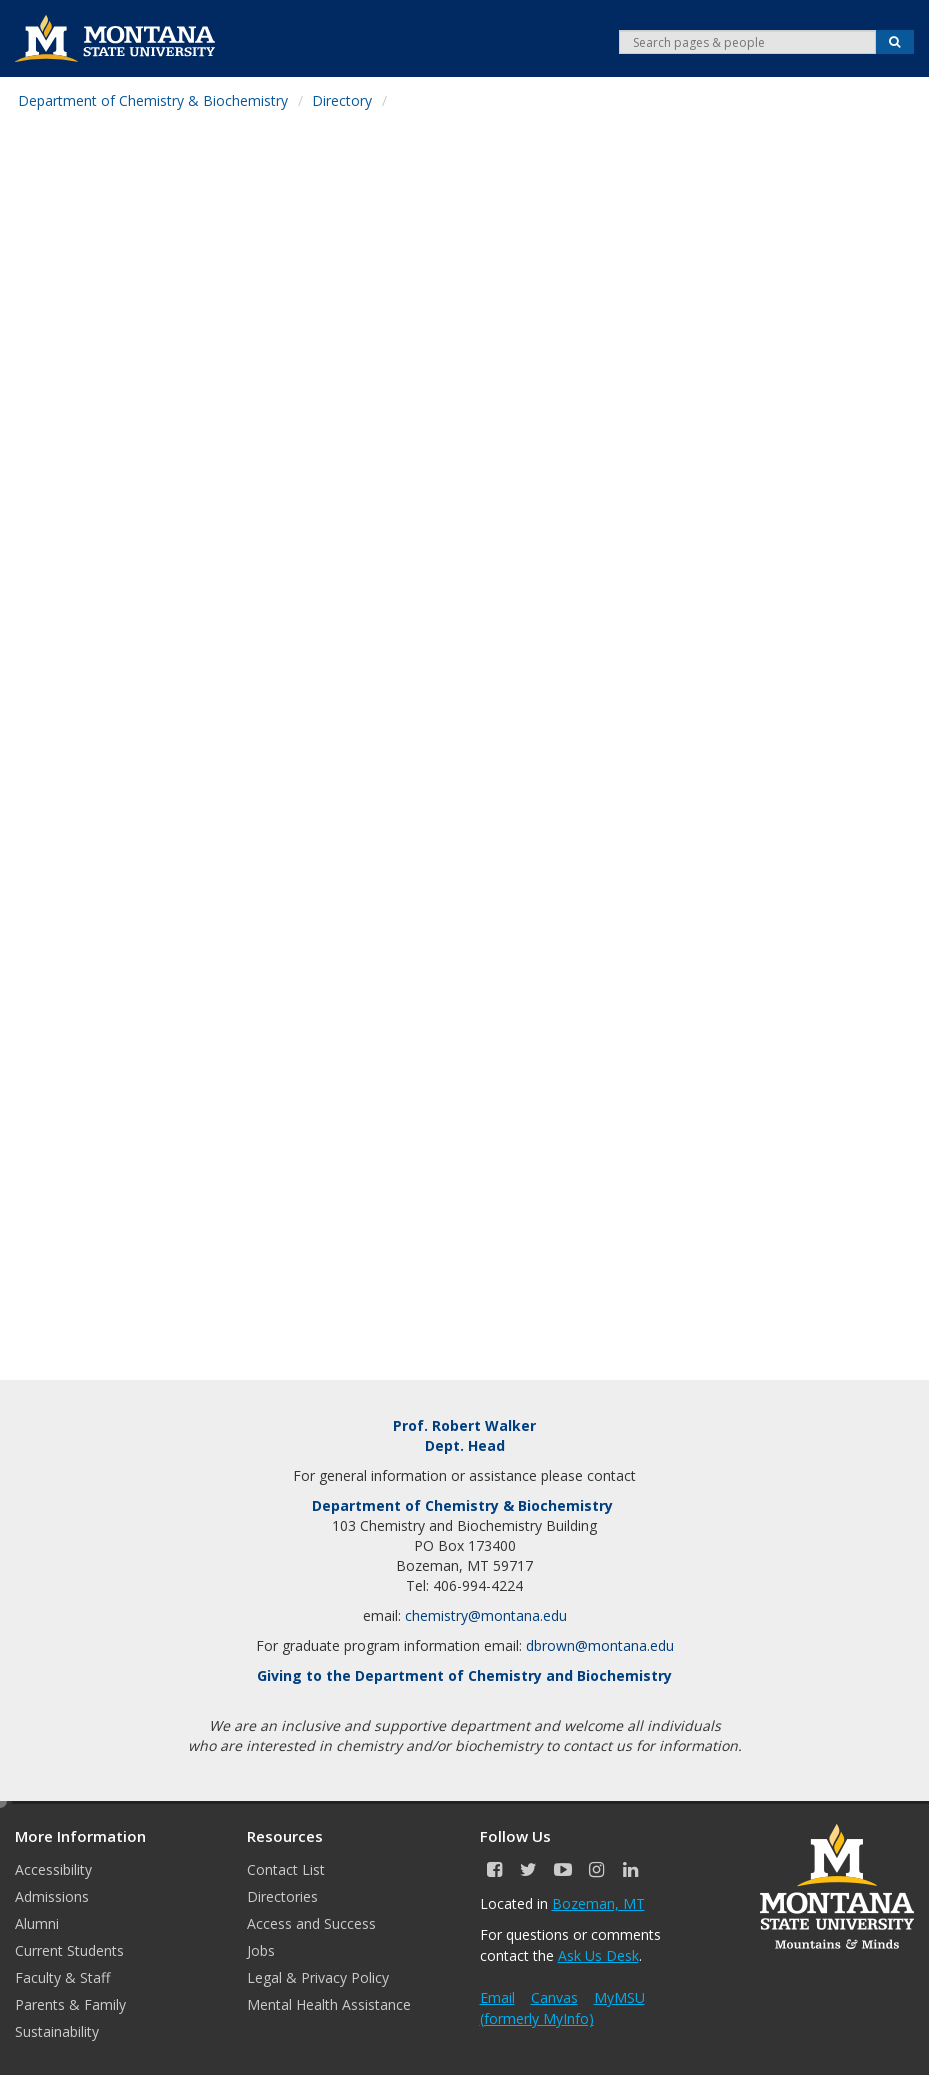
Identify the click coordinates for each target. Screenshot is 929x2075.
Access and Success (311, 1923)
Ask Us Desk (598, 1955)
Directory (342, 100)
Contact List (286, 1869)
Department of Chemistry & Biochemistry (153, 100)
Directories (282, 1896)
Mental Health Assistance (329, 2004)
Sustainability (57, 2031)
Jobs (261, 1950)
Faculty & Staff (62, 1977)
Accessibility (53, 1869)
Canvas (554, 1997)
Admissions (52, 1896)
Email (497, 1997)
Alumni (37, 1923)
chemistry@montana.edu (486, 1615)
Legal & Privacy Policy (318, 1977)
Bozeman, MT (598, 1903)
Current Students (69, 1950)
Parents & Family (70, 2004)
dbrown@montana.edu (600, 1645)
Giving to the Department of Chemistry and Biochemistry (464, 1675)
